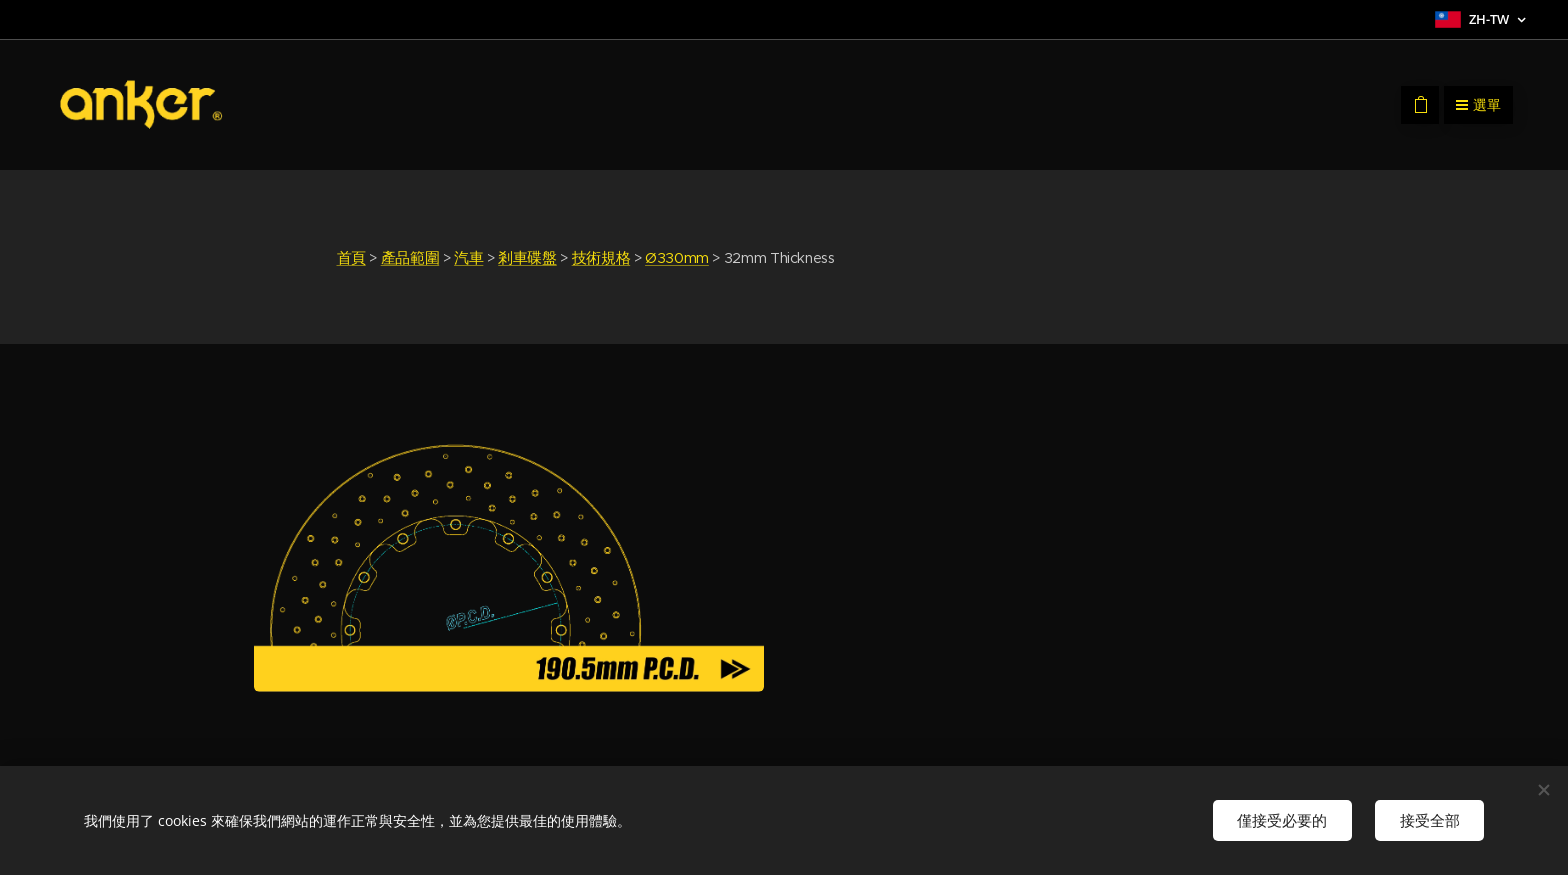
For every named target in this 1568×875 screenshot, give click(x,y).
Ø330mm (677, 258)
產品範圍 (410, 258)
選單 (1478, 105)
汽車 (468, 258)
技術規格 (601, 258)
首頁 (351, 258)
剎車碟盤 (527, 258)
